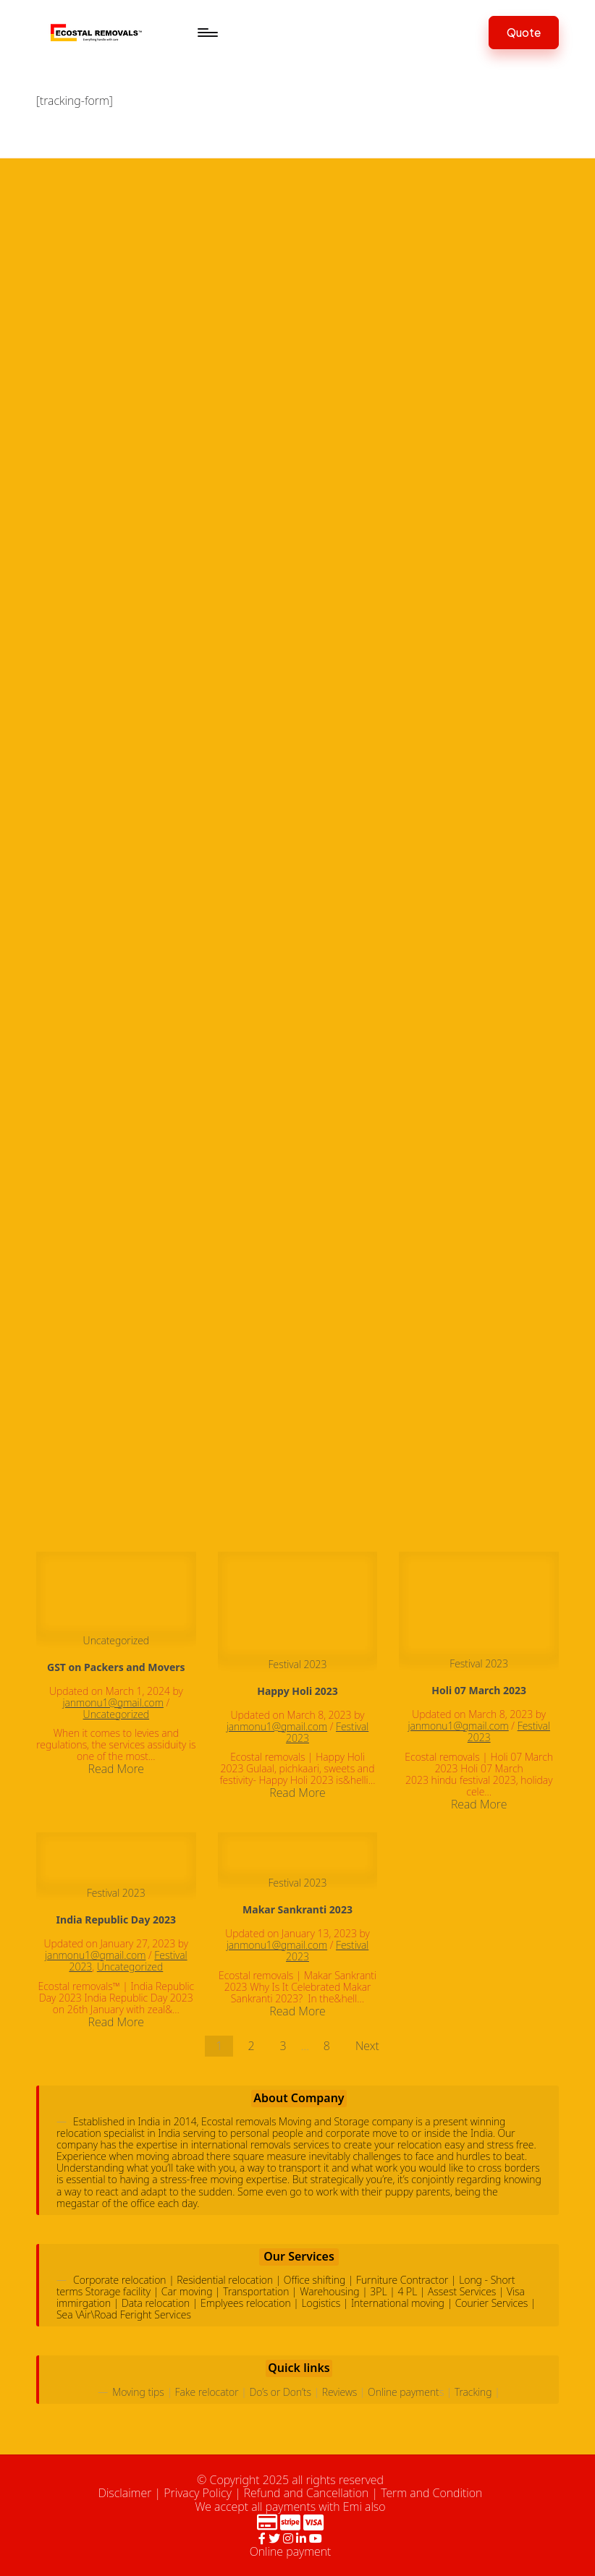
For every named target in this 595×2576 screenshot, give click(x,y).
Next (367, 2046)
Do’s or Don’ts (280, 2392)
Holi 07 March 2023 (478, 1690)
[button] (524, 32)
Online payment (403, 2392)
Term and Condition (431, 2492)
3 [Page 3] (283, 2046)
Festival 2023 (298, 1664)
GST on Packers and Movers (116, 1667)
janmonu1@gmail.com (113, 1702)
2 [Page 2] (251, 2046)
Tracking (473, 2392)
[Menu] (207, 32)
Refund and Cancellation (306, 2492)
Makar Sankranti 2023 (297, 1909)
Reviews (340, 2392)
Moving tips (138, 2392)
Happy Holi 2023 (297, 1691)
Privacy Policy (197, 2492)
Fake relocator (207, 2392)
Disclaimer (125, 2492)
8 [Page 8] (327, 2046)
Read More (116, 1769)
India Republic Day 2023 (116, 1919)
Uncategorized (116, 1640)
